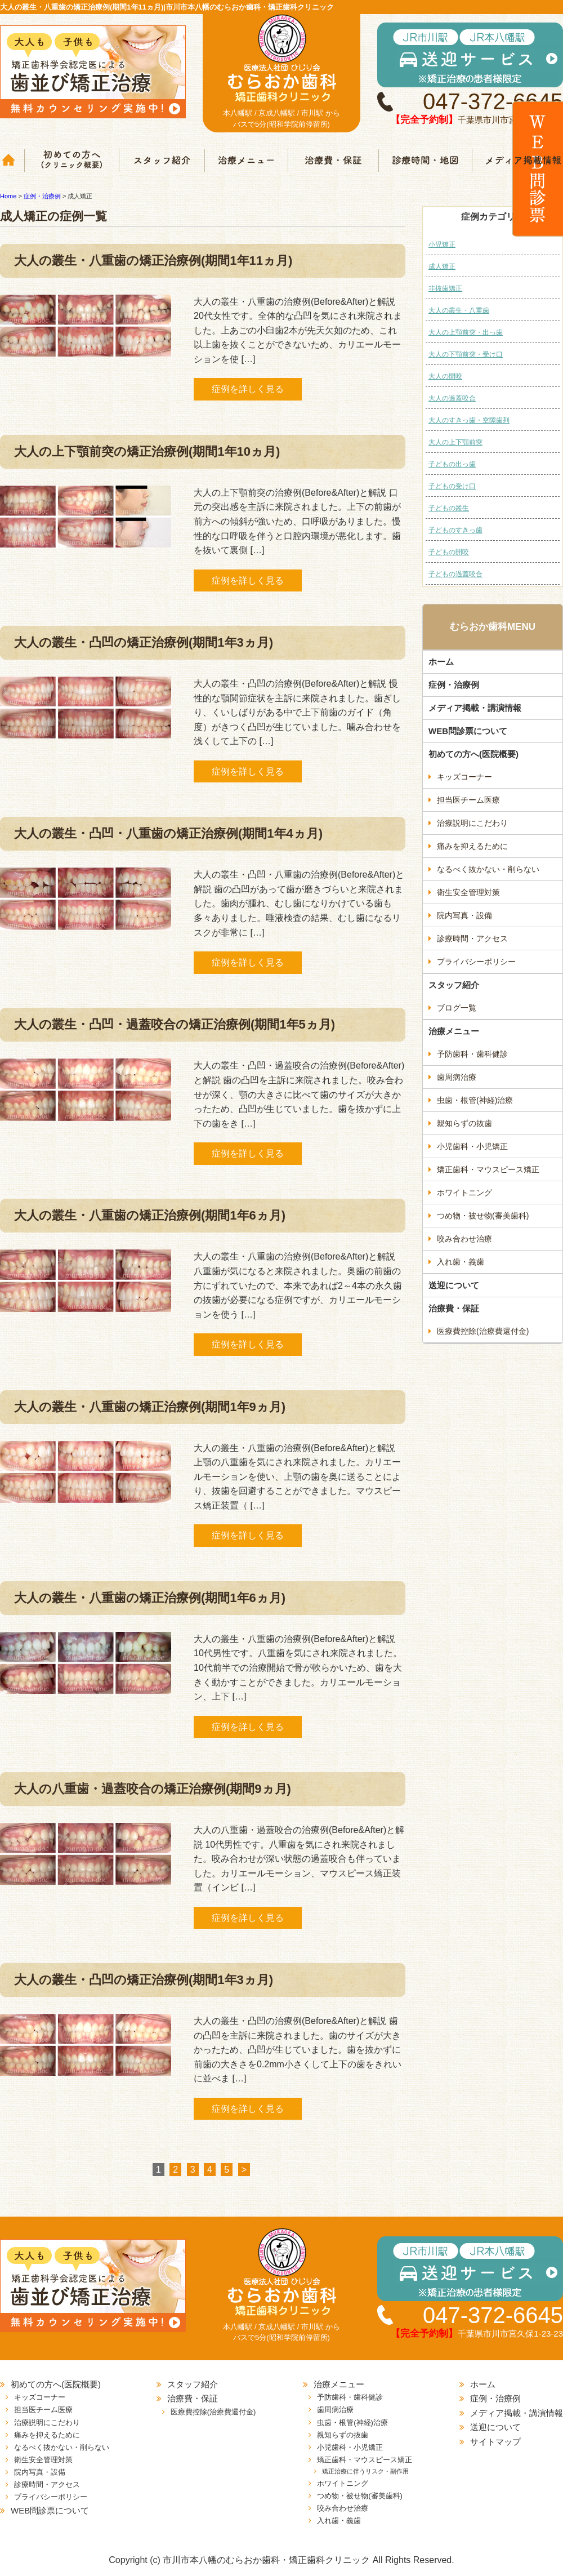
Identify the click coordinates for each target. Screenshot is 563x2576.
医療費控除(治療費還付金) (483, 1331)
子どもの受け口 (452, 486)
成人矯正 (441, 266)
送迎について (453, 1285)
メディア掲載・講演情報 (474, 708)
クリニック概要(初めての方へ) (71, 160)
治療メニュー (246, 160)
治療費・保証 (333, 160)
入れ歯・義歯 (460, 1261)
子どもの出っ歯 (452, 464)
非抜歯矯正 (445, 288)
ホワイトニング (464, 1192)
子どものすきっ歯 (455, 530)
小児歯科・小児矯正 (472, 1146)
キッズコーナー (464, 776)
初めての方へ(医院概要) (473, 754)
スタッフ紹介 (162, 160)
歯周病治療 (456, 1077)
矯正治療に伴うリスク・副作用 (365, 2471)
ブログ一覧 (456, 1007)
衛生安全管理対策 (468, 892)
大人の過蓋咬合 (452, 398)
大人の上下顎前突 (455, 442)
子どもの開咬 (448, 552)
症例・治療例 (453, 684)
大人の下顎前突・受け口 (465, 354)
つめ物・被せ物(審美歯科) (483, 1215)
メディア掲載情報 (517, 160)
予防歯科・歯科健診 (472, 1053)
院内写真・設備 (464, 915)
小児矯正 (441, 244)
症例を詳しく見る (248, 389)
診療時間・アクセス (472, 938)
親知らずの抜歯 (464, 1123)
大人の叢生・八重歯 (458, 310)
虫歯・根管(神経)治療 (475, 1100)
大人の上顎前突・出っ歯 (465, 332)
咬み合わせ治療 (464, 1238)
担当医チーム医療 (468, 799)
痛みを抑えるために (472, 846)
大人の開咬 (445, 376)
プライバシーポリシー (476, 961)
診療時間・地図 (425, 160)
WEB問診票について (467, 731)
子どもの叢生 (448, 508)
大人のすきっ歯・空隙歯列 (469, 420)
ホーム (12, 160)
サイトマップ (495, 2441)
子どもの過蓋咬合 (455, 574)
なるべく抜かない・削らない (488, 869)
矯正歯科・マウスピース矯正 (488, 1169)
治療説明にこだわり (472, 822)
